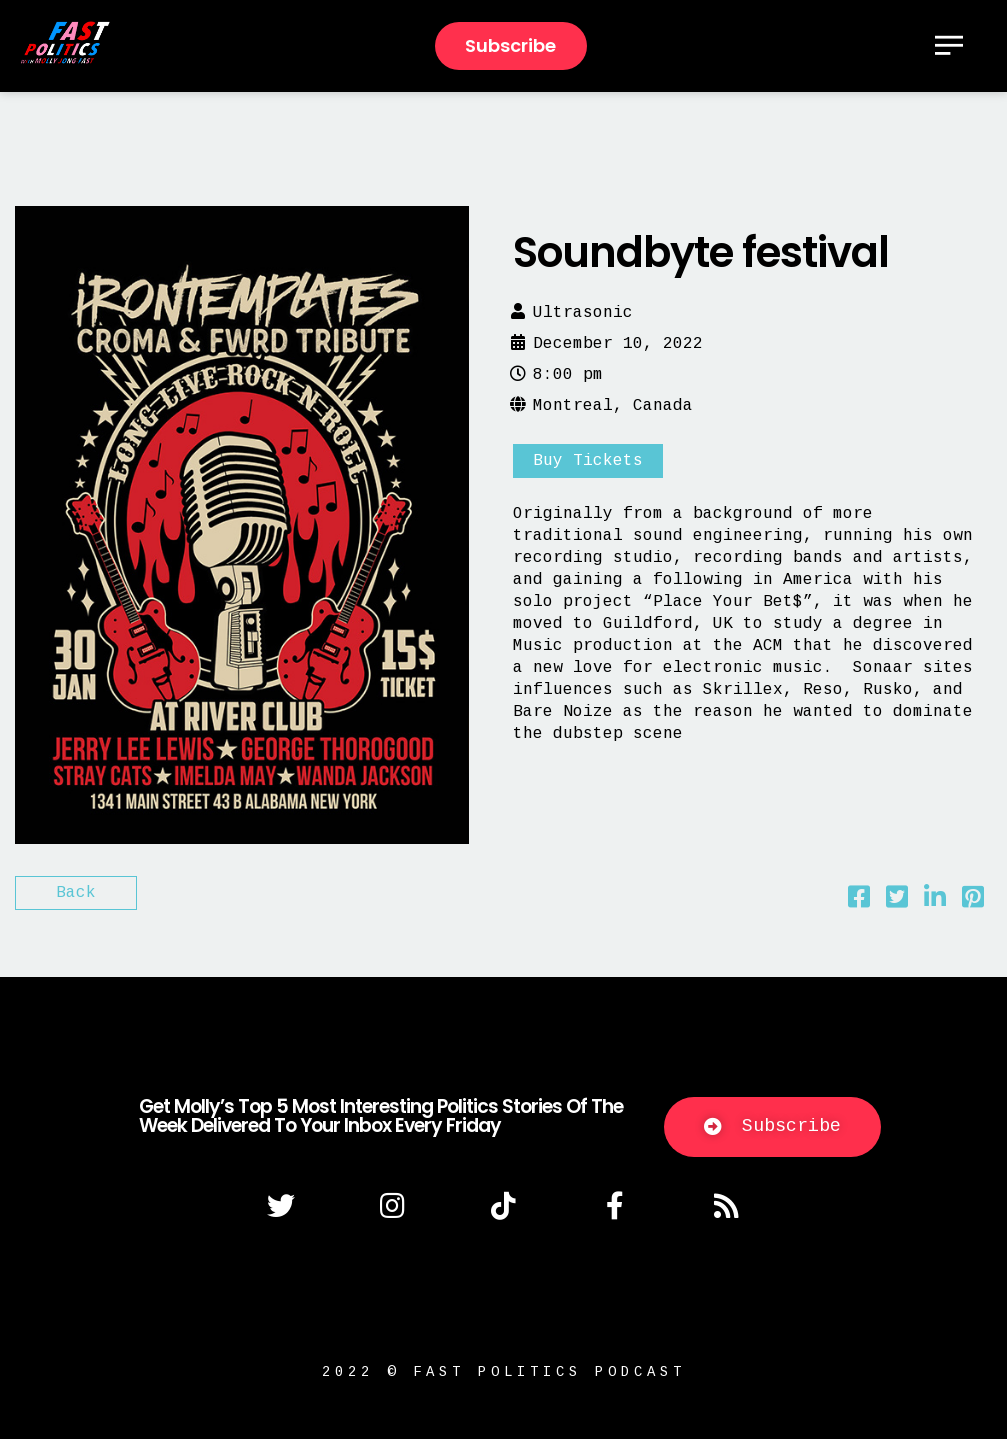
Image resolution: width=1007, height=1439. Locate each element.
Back (76, 893)
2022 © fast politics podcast (504, 1372)
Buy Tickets (588, 461)
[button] (772, 1127)
